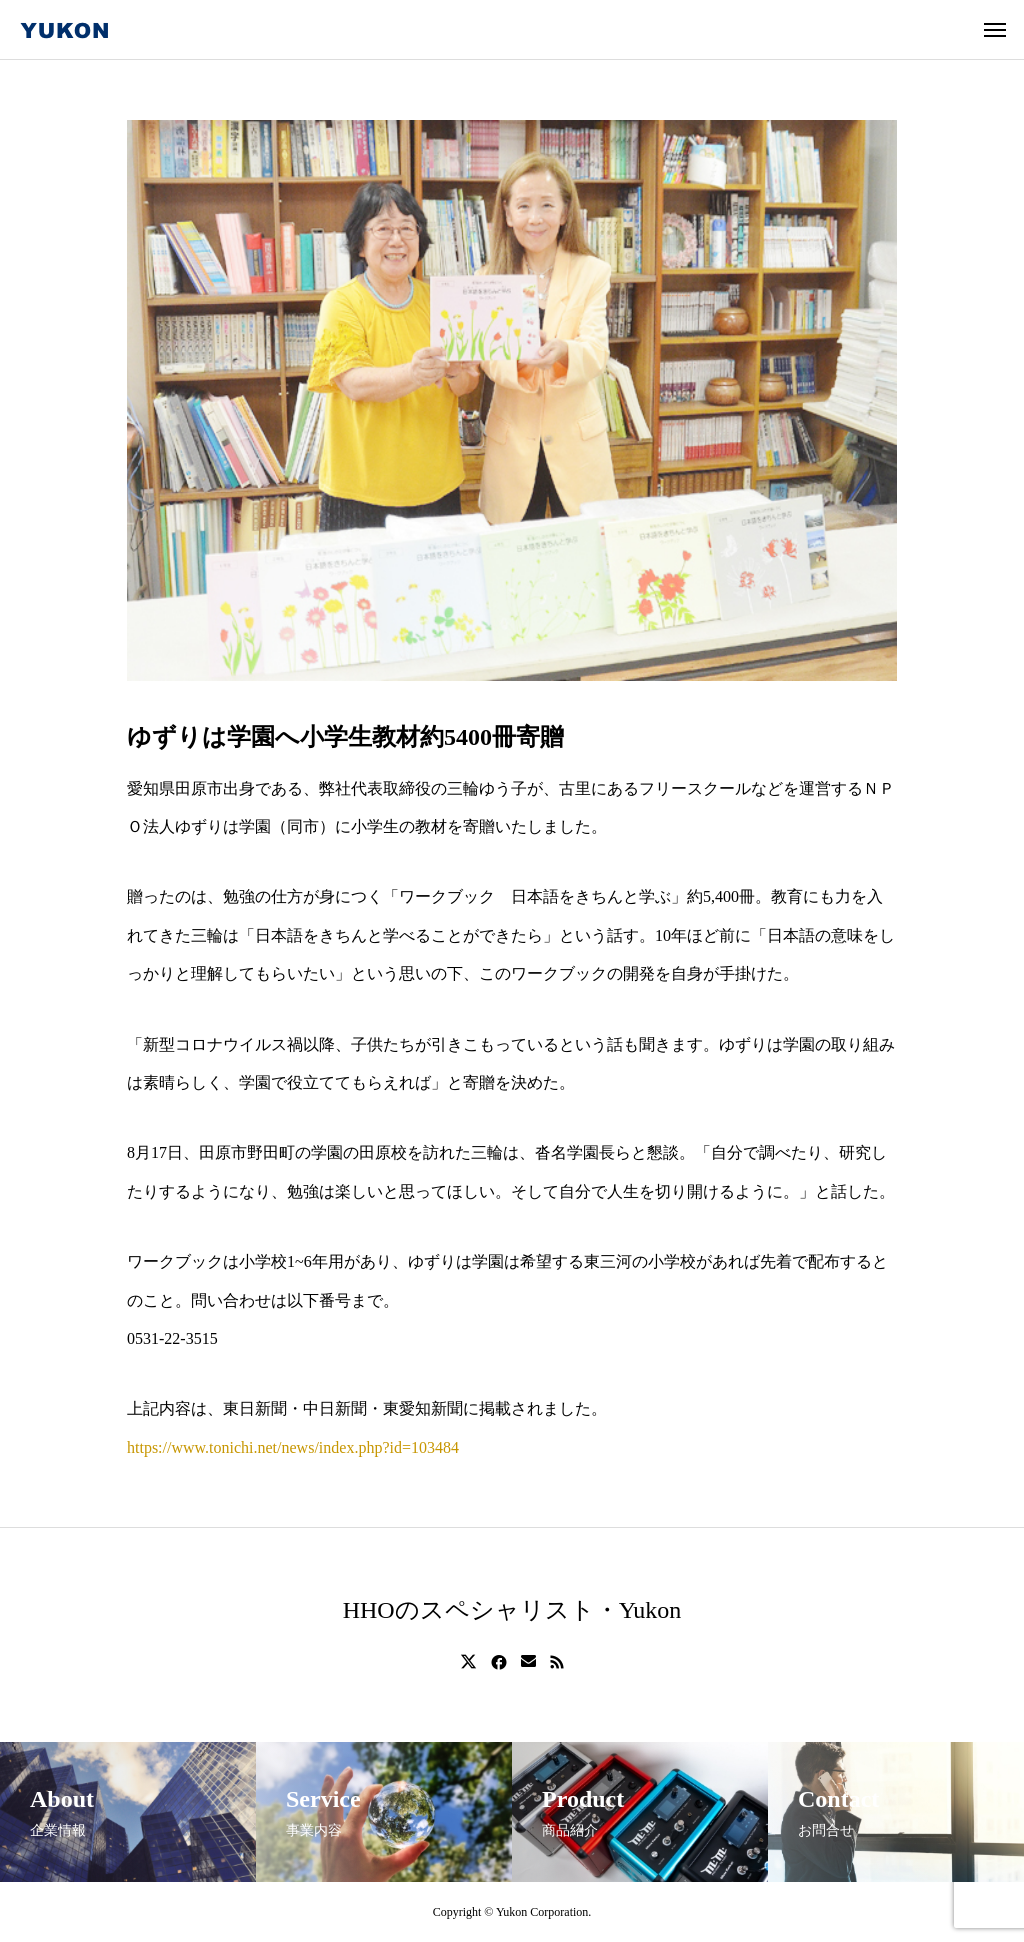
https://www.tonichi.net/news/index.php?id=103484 (293, 1447)
